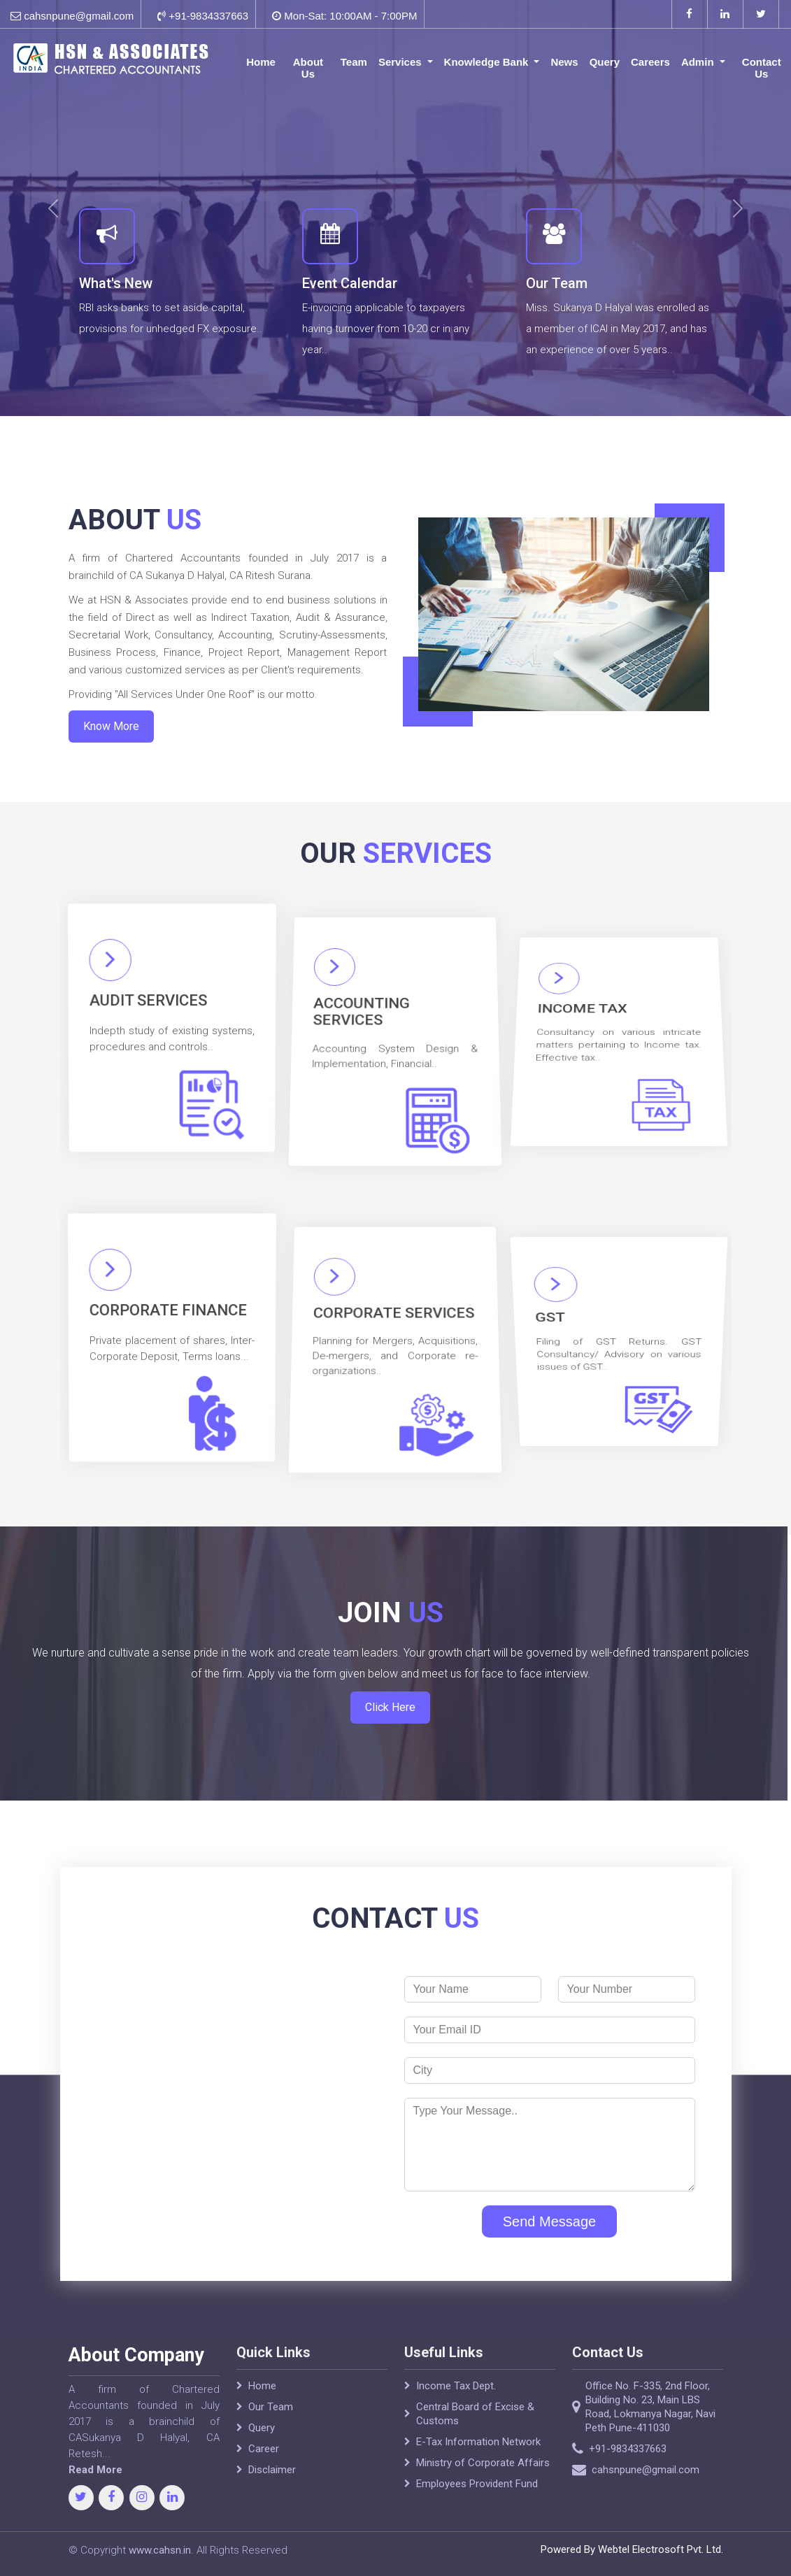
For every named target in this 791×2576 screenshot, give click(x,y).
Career (263, 2483)
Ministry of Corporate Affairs (483, 2497)
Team (354, 62)
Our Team (556, 283)
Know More (99, 706)
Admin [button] (699, 62)
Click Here (390, 1676)
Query (605, 62)
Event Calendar (349, 283)
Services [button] (401, 62)
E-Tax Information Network (478, 2476)
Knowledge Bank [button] (488, 62)
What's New (115, 283)
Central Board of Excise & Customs (475, 2448)
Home (261, 62)
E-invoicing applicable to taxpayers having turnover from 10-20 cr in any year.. (385, 328)
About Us (308, 68)
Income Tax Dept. (456, 2420)
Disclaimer (272, 2504)
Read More (60, 2469)
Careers (650, 62)
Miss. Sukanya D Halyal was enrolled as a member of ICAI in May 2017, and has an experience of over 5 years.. (617, 328)
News (564, 62)
